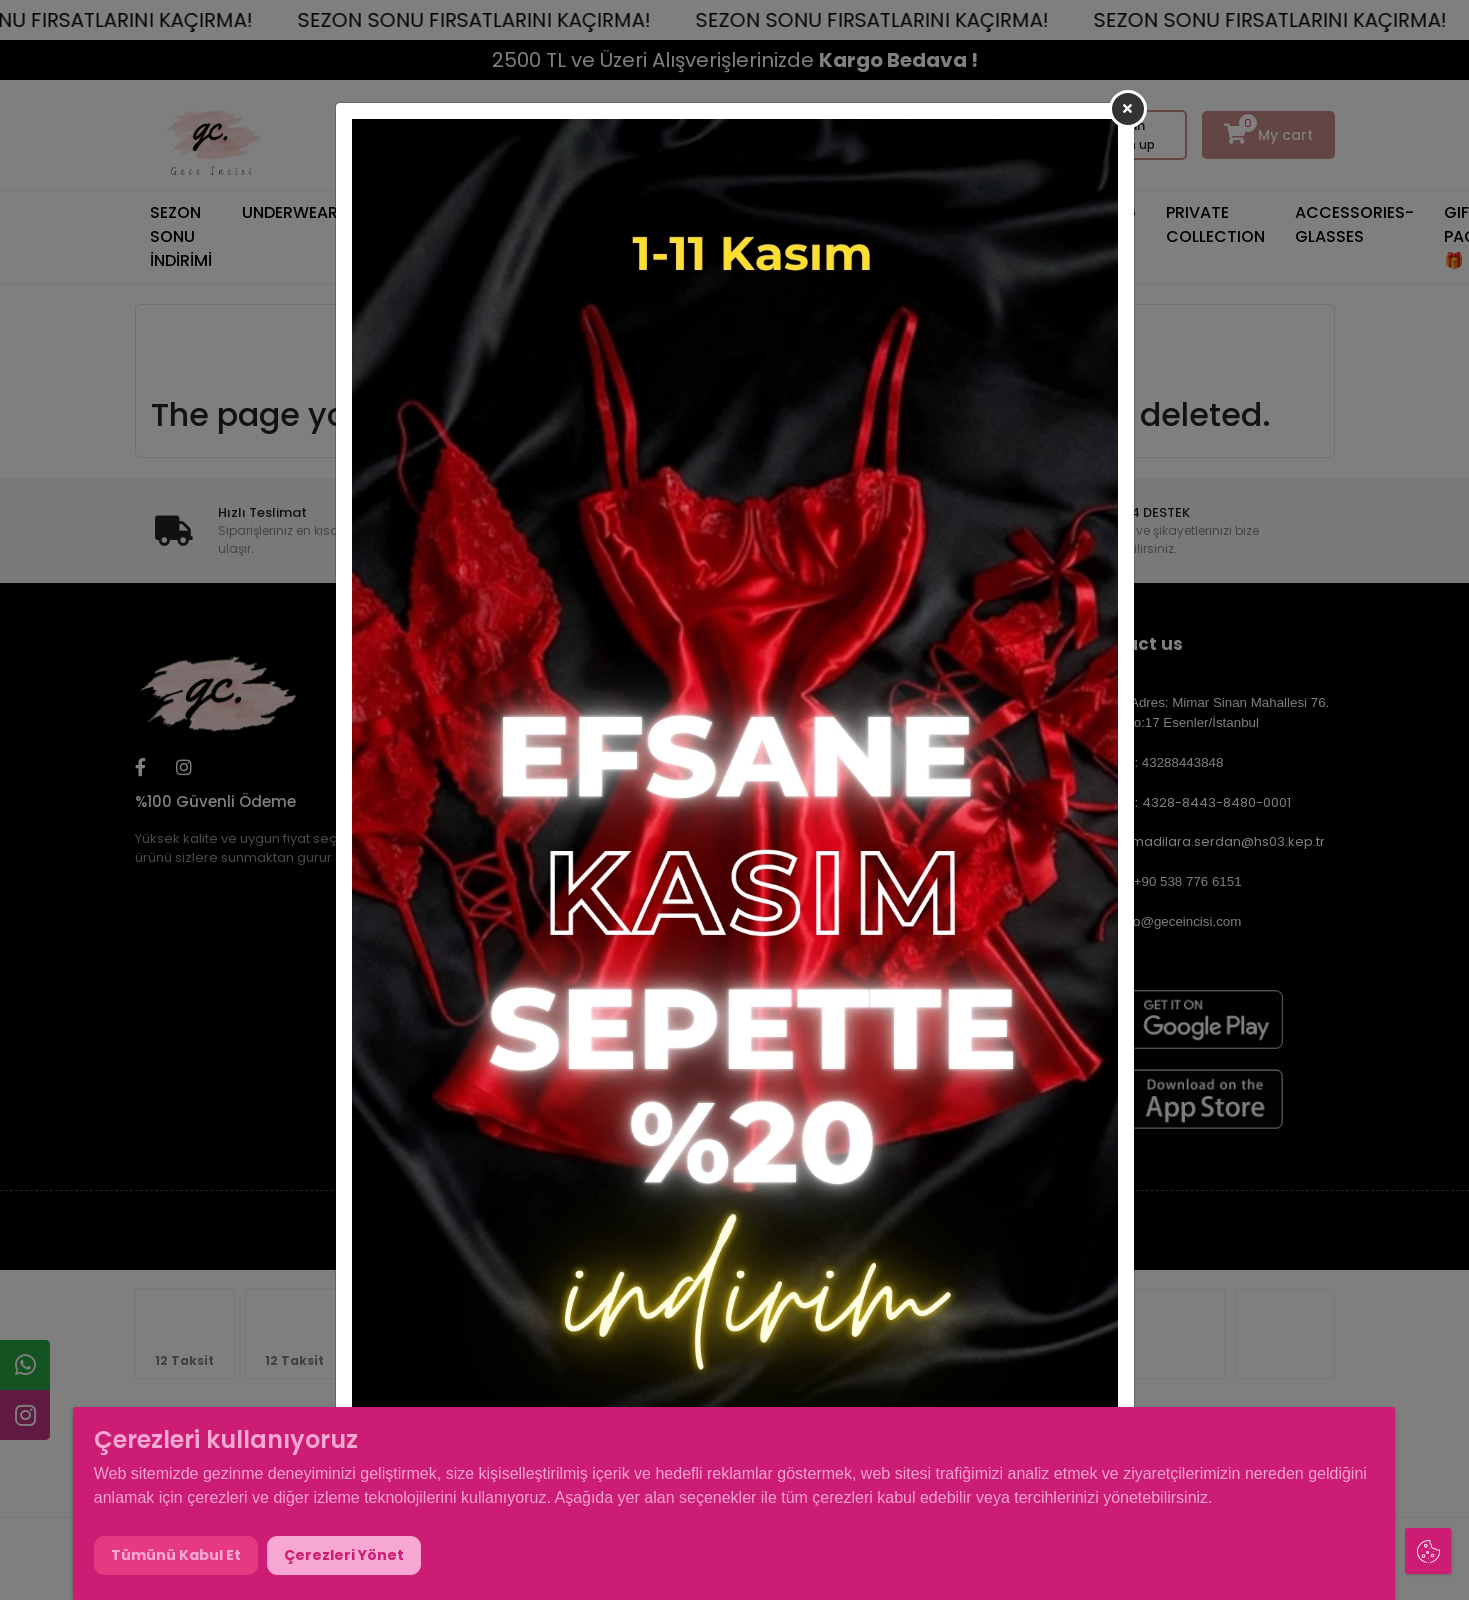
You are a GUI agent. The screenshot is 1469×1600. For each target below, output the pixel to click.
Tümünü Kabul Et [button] (176, 1555)
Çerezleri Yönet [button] (344, 1555)
